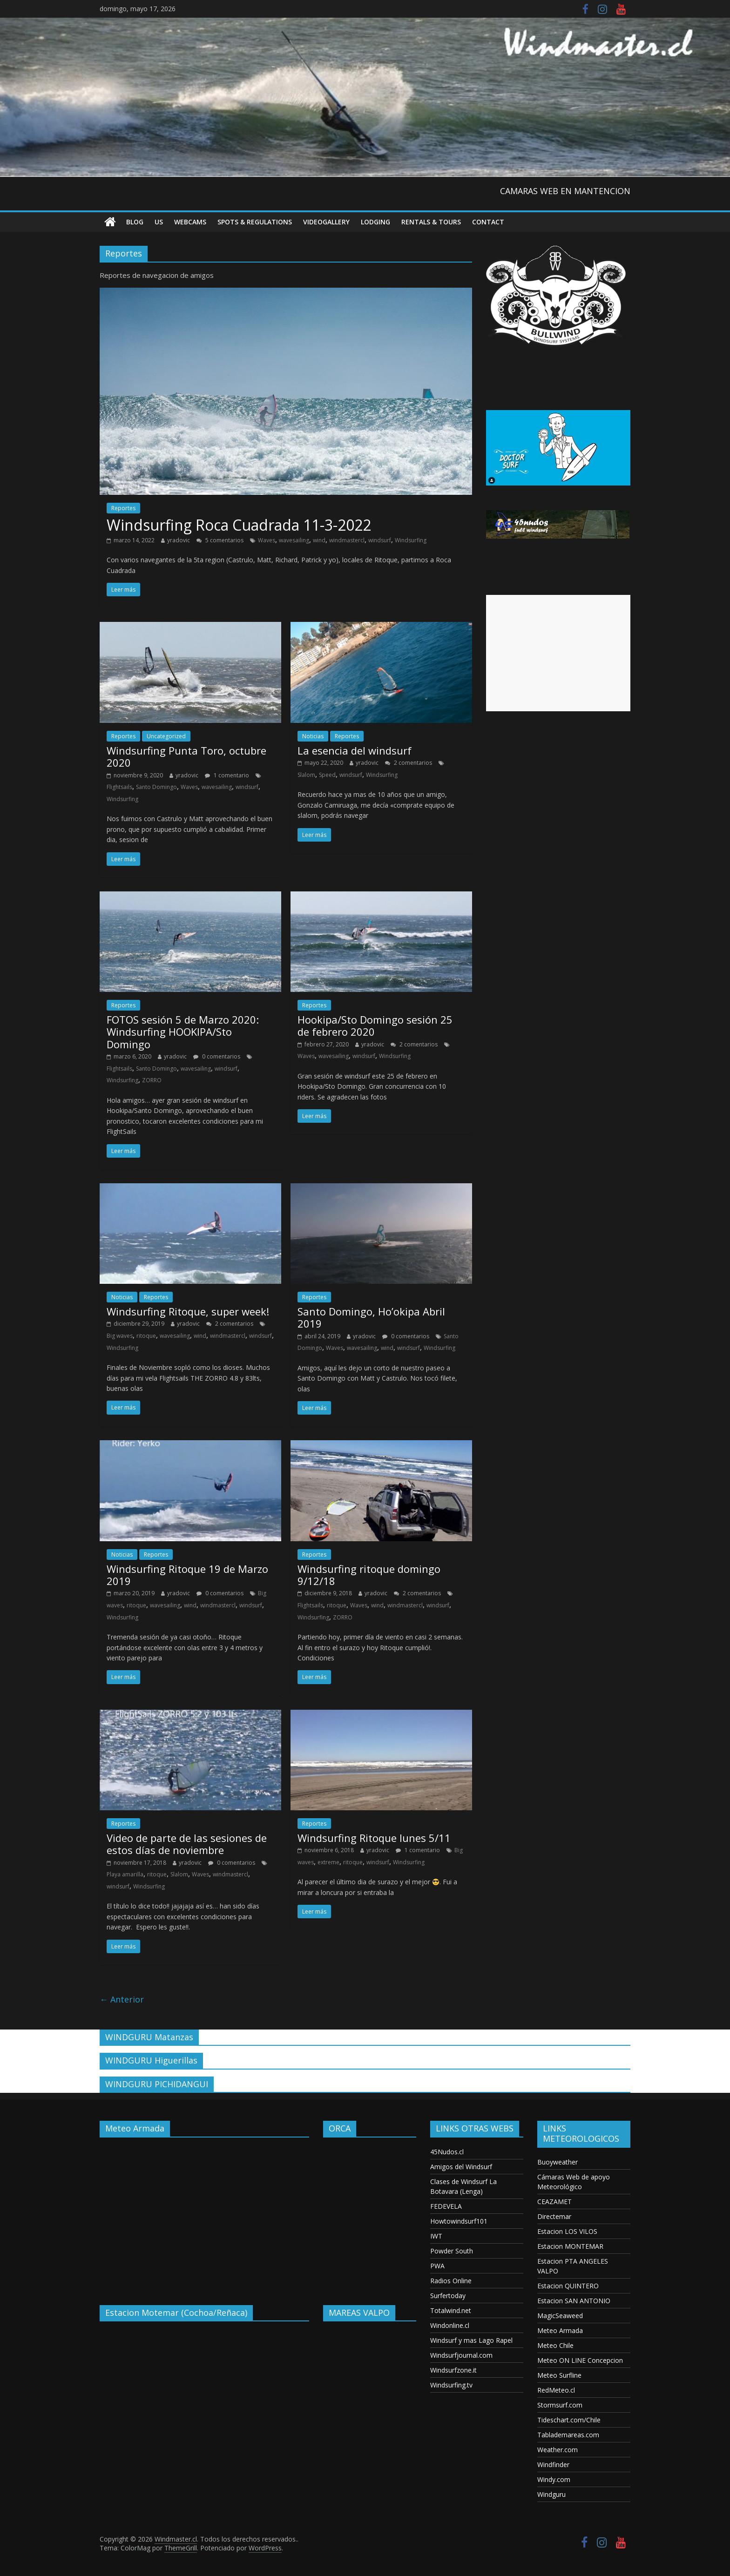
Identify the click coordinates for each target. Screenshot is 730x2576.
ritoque (146, 1336)
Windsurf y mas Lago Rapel (471, 2340)
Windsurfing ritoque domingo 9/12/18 (368, 1575)
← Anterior (122, 1999)
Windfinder (553, 2464)
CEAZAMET (554, 2201)
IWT (436, 2236)
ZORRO (152, 1080)
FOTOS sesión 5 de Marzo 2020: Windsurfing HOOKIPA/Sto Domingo (183, 1031)
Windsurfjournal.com (461, 2355)
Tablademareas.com (568, 2434)
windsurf (379, 540)
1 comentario (227, 775)
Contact (488, 221)
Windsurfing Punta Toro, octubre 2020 (186, 756)
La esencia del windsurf (354, 750)
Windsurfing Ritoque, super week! (188, 1311)
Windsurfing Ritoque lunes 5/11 (374, 1838)
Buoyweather (557, 2162)
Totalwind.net (450, 2310)
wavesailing (294, 540)
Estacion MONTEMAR (570, 2246)
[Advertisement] (558, 653)
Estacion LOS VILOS (567, 2231)
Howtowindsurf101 (458, 2221)
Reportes (123, 508)
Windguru (551, 2494)
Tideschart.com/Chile (569, 2419)
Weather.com (557, 2449)
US (159, 221)
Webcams (190, 221)
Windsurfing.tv (451, 2384)
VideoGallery (326, 221)
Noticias (313, 736)
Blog (134, 221)
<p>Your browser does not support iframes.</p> (204, 2214)
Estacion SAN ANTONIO (573, 2300)
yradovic (178, 540)
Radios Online (451, 2280)
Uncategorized (166, 736)
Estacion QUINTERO (568, 2285)
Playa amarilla (125, 1874)
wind (319, 540)
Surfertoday (448, 2295)
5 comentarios (219, 540)
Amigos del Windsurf (461, 2166)
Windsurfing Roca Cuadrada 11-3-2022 (239, 525)
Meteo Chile (555, 2345)
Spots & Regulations (254, 221)
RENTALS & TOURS (431, 221)
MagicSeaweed (560, 2315)
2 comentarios (408, 763)
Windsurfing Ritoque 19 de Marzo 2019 (187, 1575)
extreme (328, 1862)
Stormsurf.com (559, 2405)
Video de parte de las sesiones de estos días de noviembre (187, 1844)
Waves (266, 540)
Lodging (375, 221)
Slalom (306, 775)
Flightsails (119, 787)
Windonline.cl (449, 2325)
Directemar (554, 2216)
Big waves (120, 1336)
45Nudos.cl (447, 2151)
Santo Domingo (156, 787)
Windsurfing (410, 540)
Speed (327, 775)
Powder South (451, 2250)
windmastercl (347, 540)
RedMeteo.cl (556, 2390)
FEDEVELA (446, 2206)
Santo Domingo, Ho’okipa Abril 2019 (371, 1317)
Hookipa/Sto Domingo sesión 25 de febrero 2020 (375, 1025)
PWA (437, 2265)
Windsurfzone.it (453, 2370)
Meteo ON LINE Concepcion (580, 2360)
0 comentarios (216, 1056)
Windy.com (553, 2479)
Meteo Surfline (559, 2375)
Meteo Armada (560, 2330)
